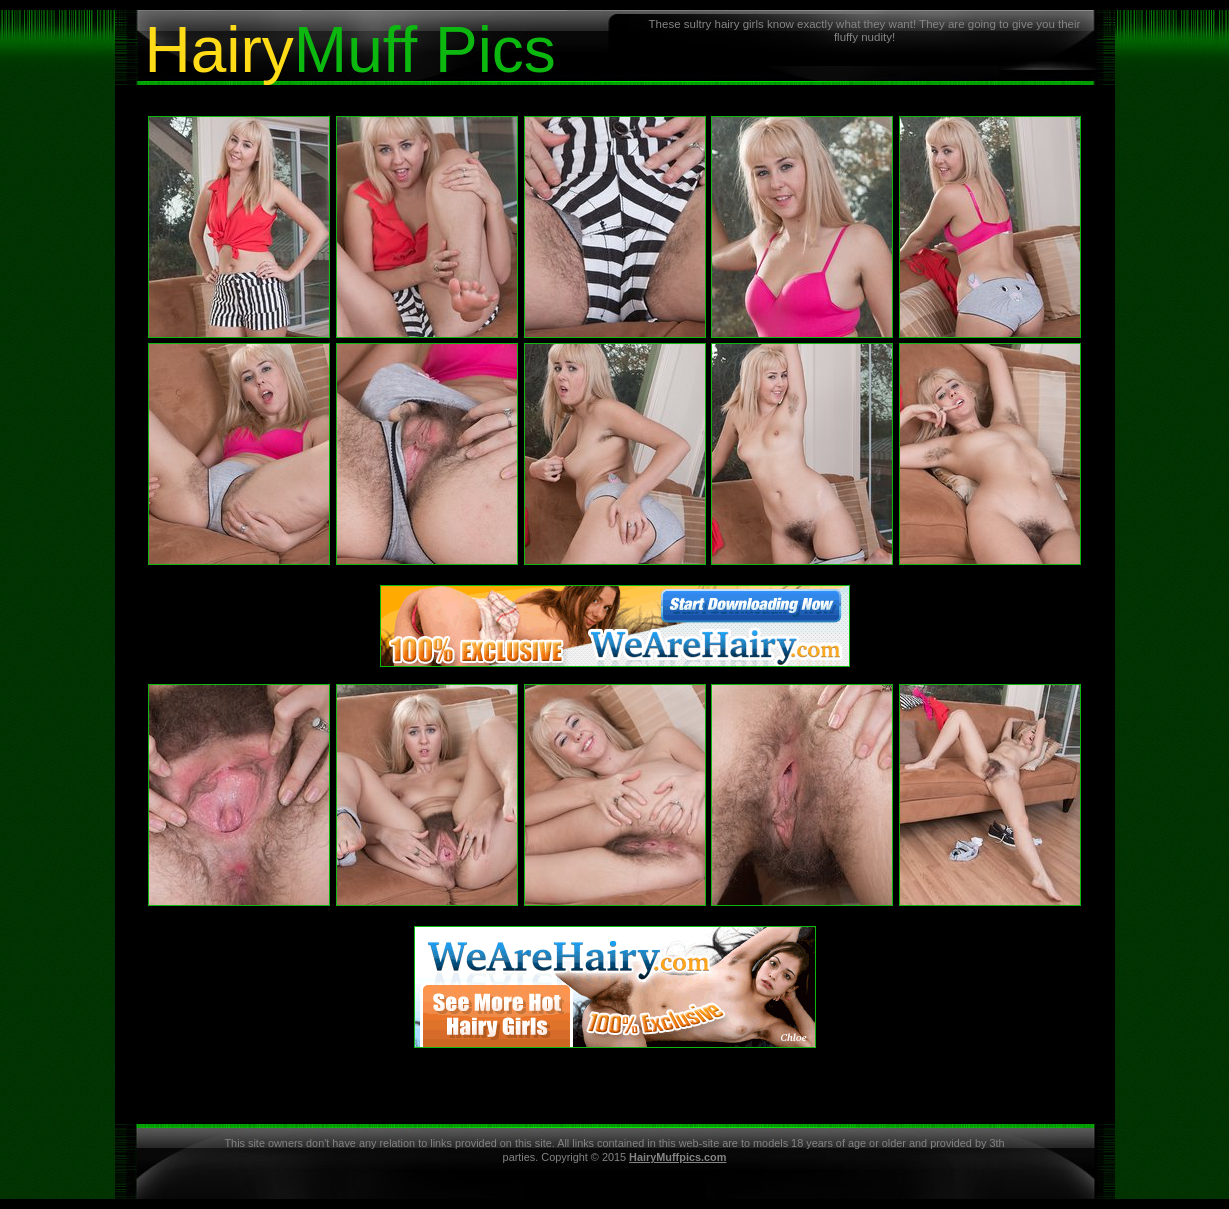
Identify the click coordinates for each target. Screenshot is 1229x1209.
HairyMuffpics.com (677, 1157)
